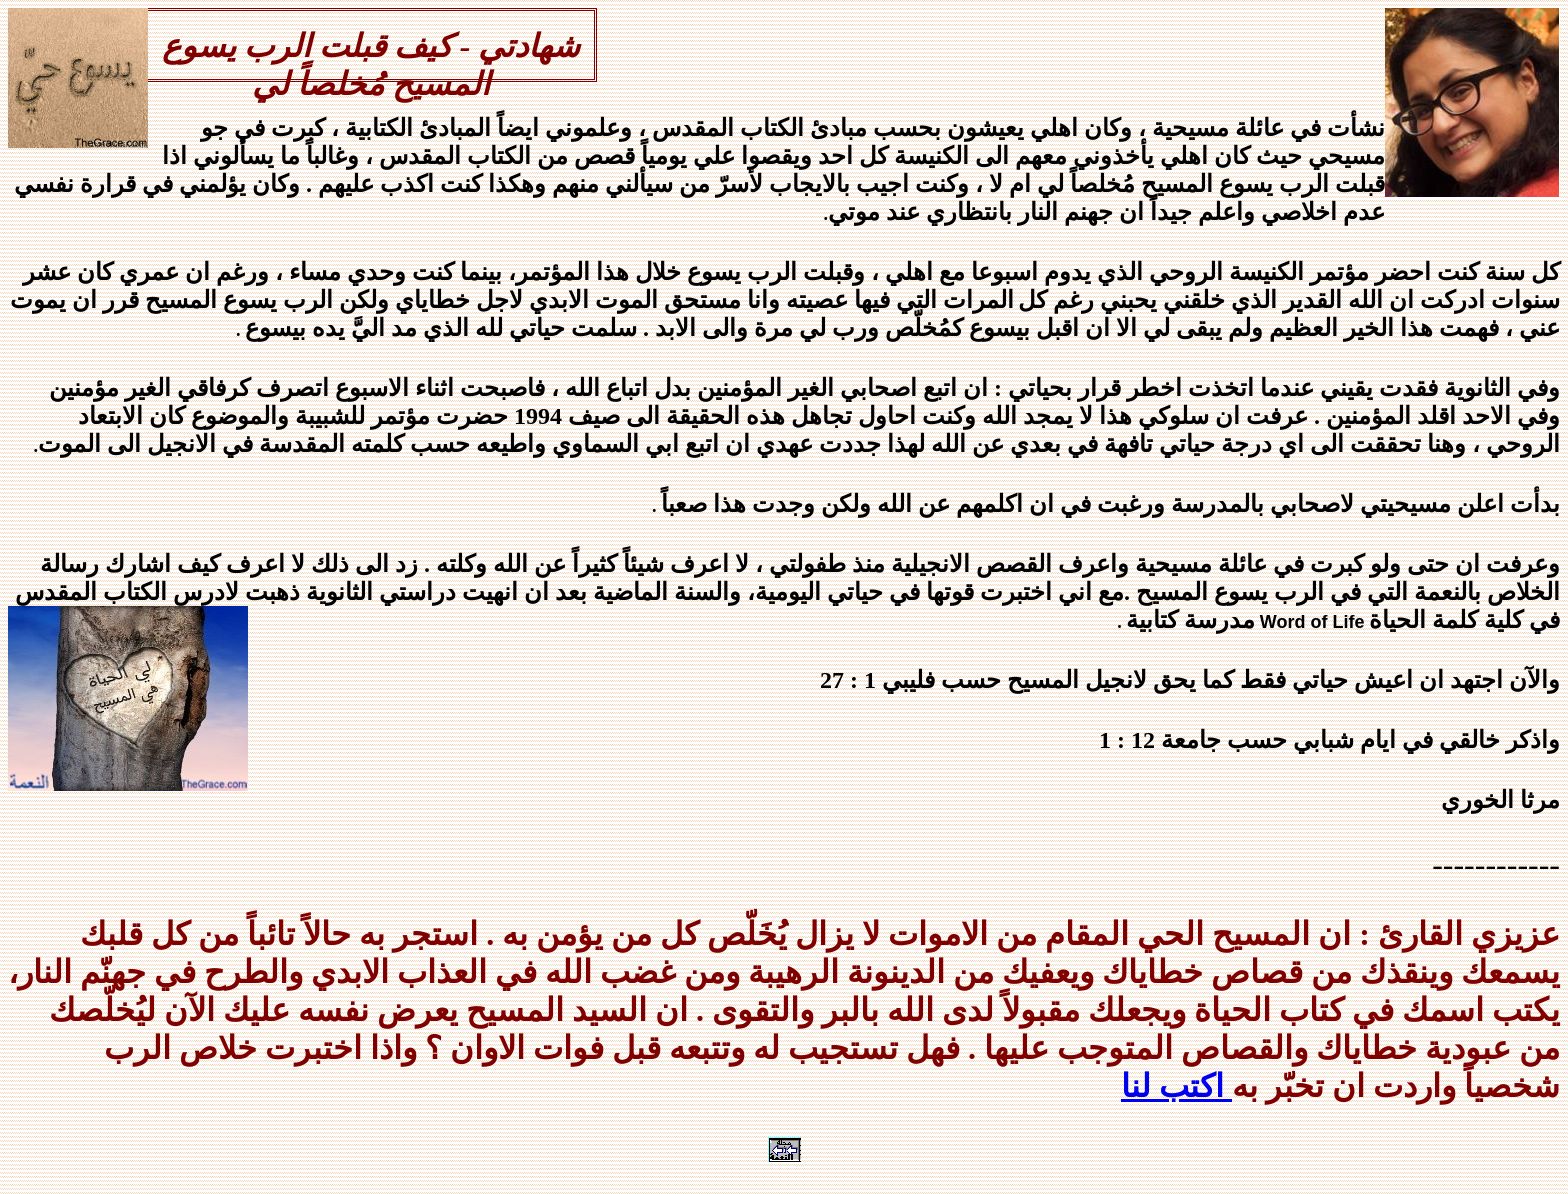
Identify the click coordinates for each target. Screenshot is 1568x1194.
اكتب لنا (1176, 1086)
